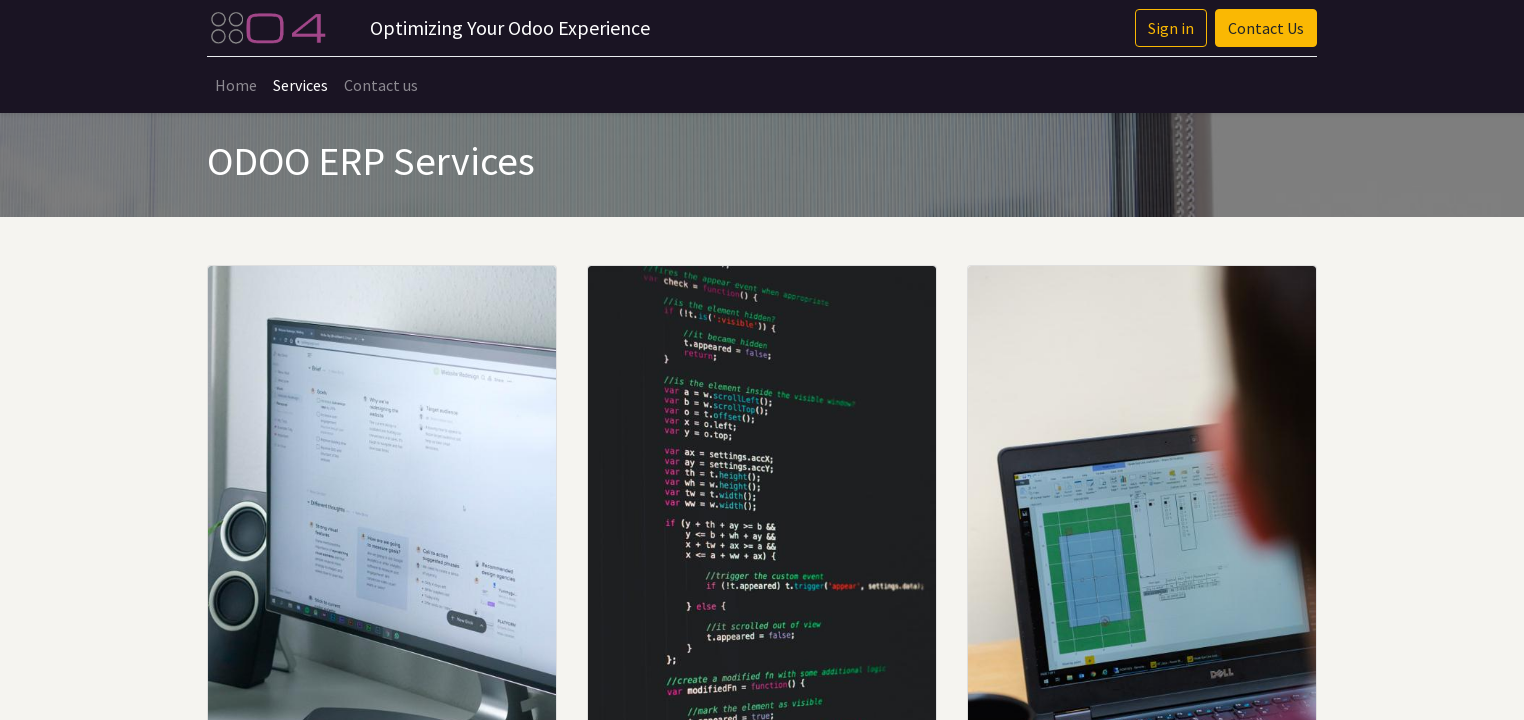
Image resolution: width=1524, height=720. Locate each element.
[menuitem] (236, 85)
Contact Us (1266, 28)
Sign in (1171, 28)
